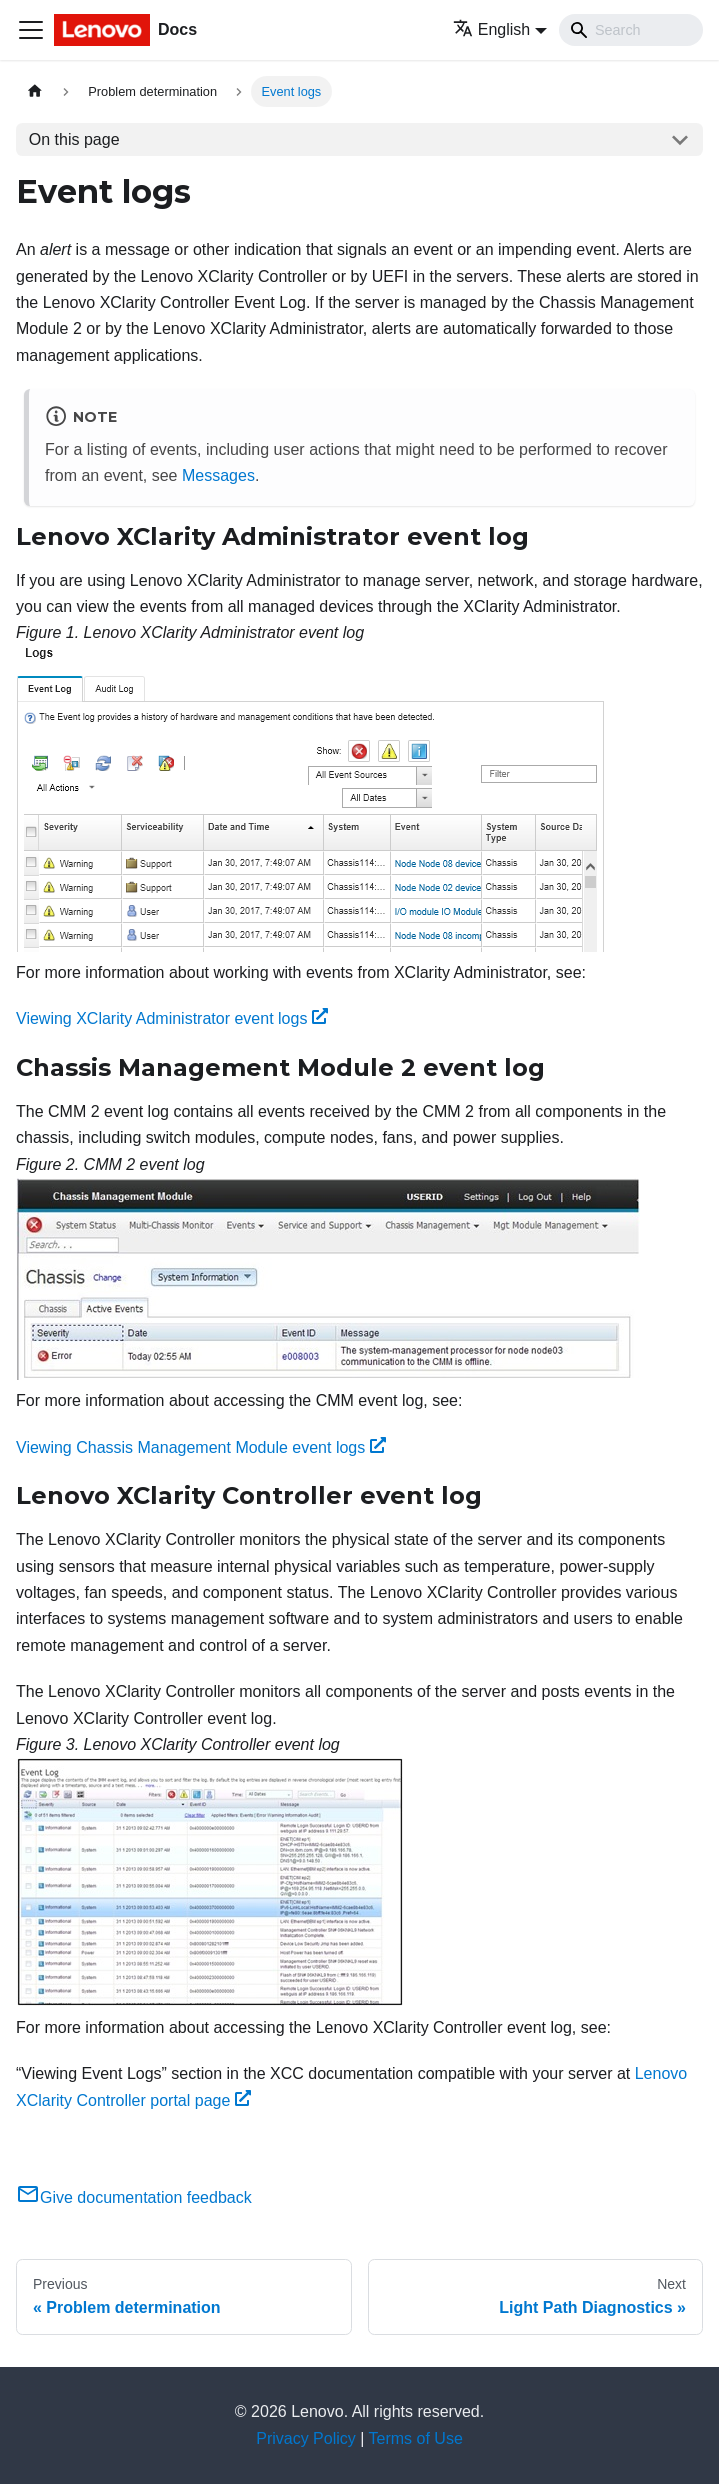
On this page (74, 139)
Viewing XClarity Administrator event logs (172, 1018)
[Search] (631, 30)
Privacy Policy (306, 2438)
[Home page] (35, 91)
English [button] (491, 29)
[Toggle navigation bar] (31, 30)
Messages (218, 475)
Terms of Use (416, 2438)
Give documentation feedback (134, 2197)
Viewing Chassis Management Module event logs (201, 1447)
